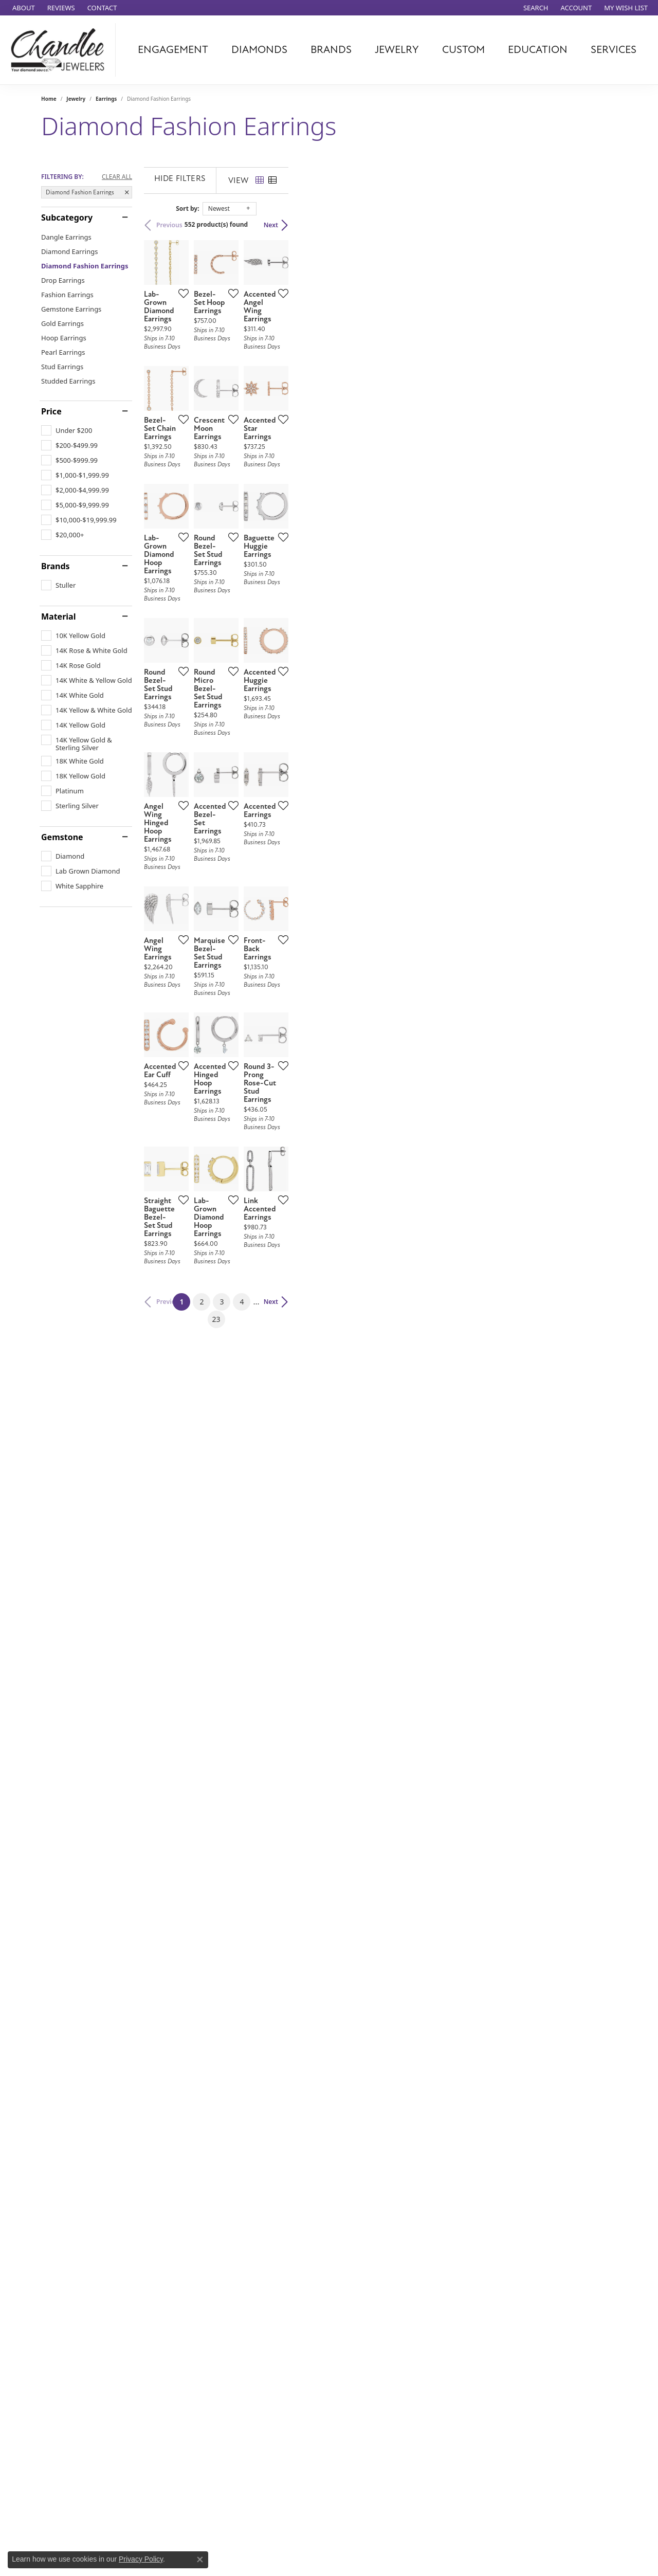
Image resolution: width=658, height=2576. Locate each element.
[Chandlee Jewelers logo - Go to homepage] (60, 50)
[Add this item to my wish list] (290, 402)
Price (51, 411)
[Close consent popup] (200, 2559)
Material (58, 616)
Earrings (106, 98)
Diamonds (259, 49)
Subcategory (67, 217)
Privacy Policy (141, 2559)
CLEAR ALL (117, 177)
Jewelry (397, 49)
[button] (535, 7)
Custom (463, 49)
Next (599, 225)
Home (49, 98)
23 (423, 1881)
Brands (331, 49)
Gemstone (62, 837)
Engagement (173, 49)
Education (538, 49)
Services (613, 49)
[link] (22, 7)
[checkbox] (66, 430)
